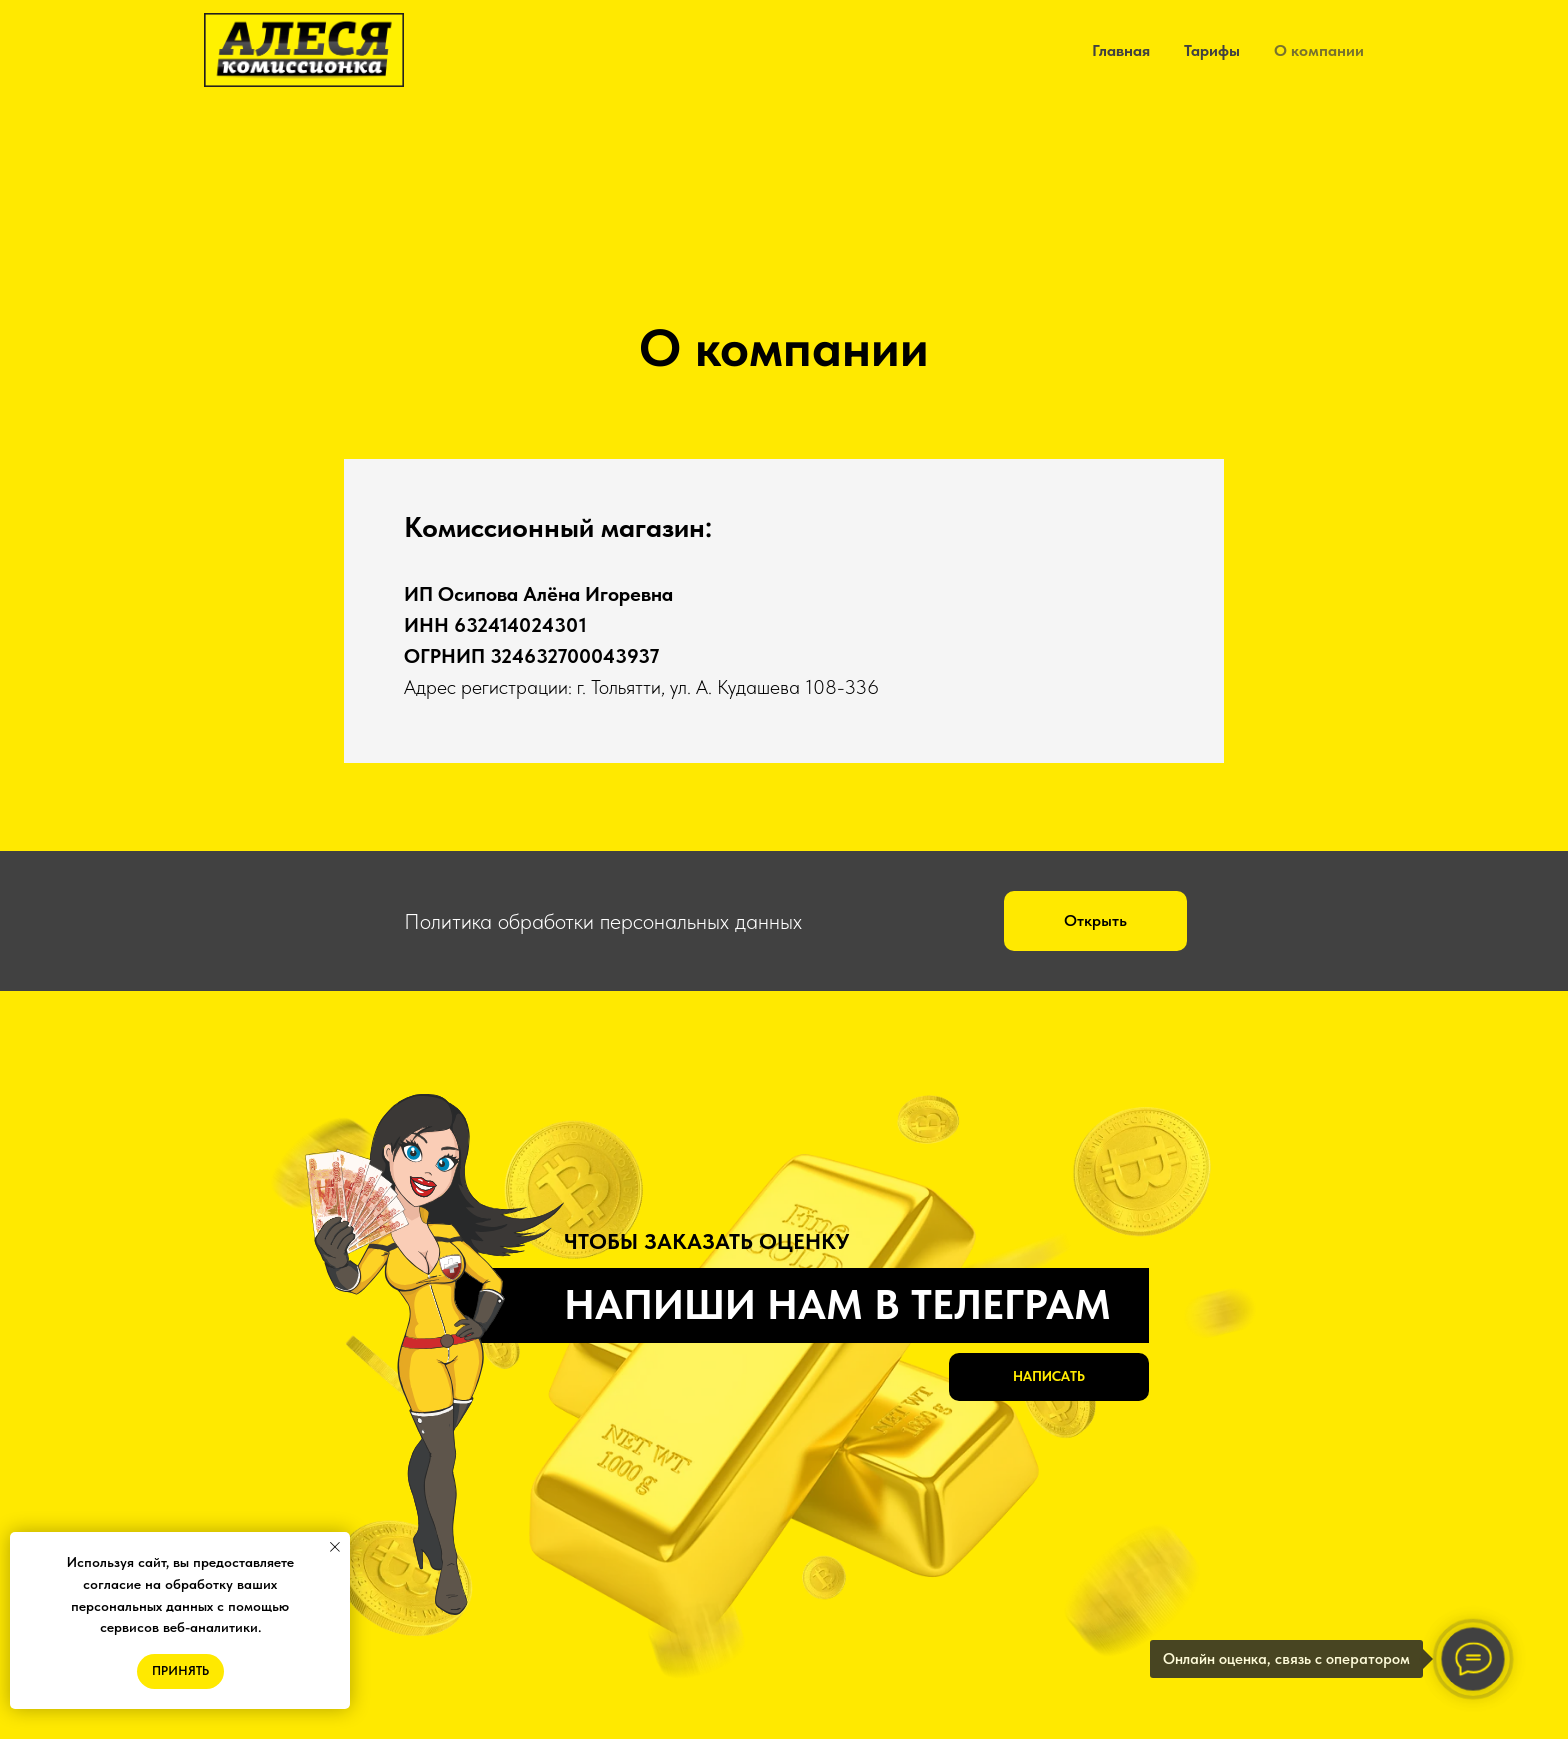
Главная (1121, 50)
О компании (1319, 50)
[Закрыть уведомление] (335, 1547)
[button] (1095, 921)
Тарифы (1212, 50)
